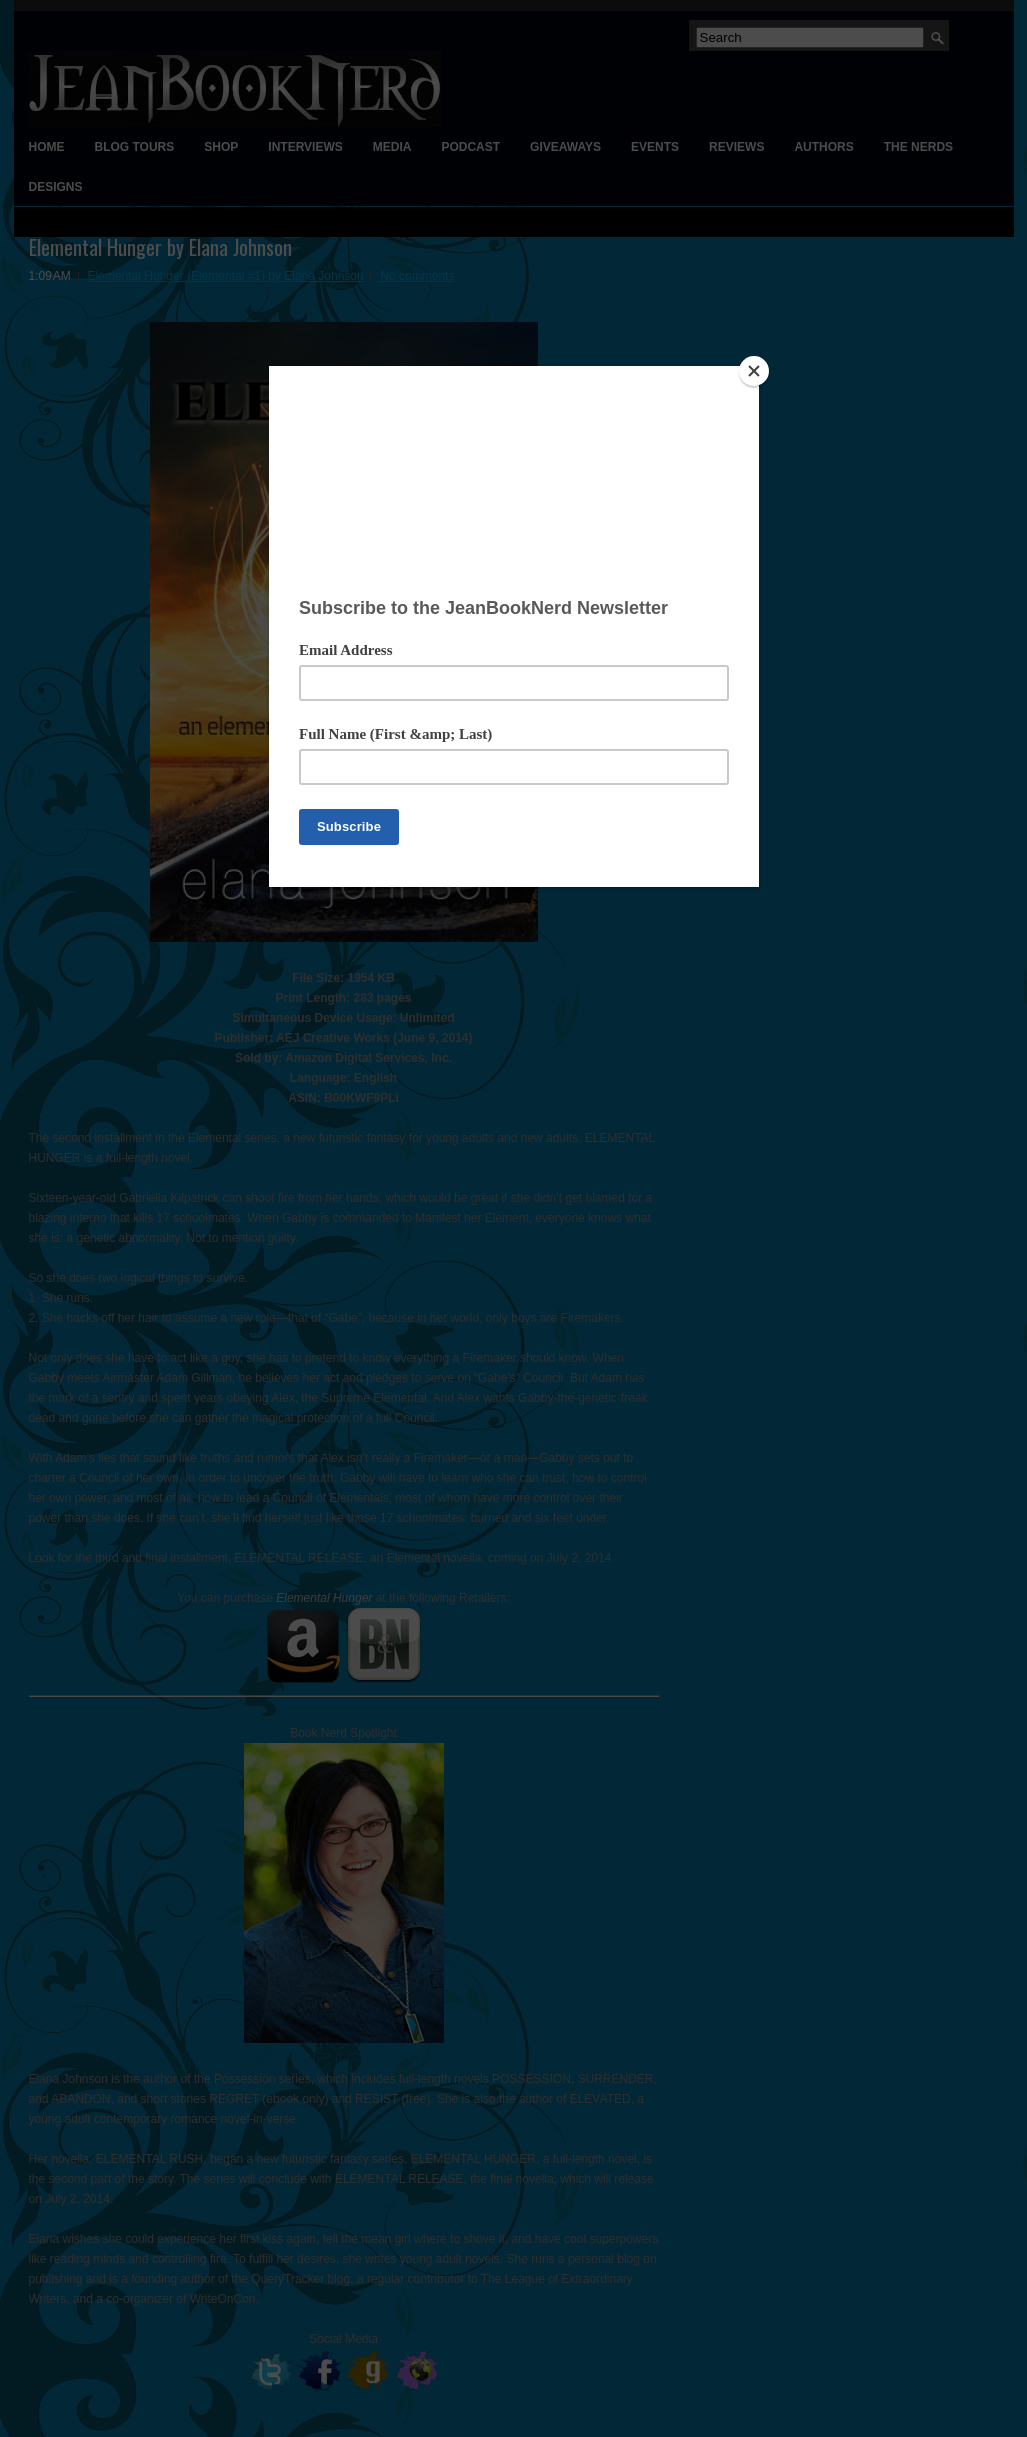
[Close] (754, 371)
